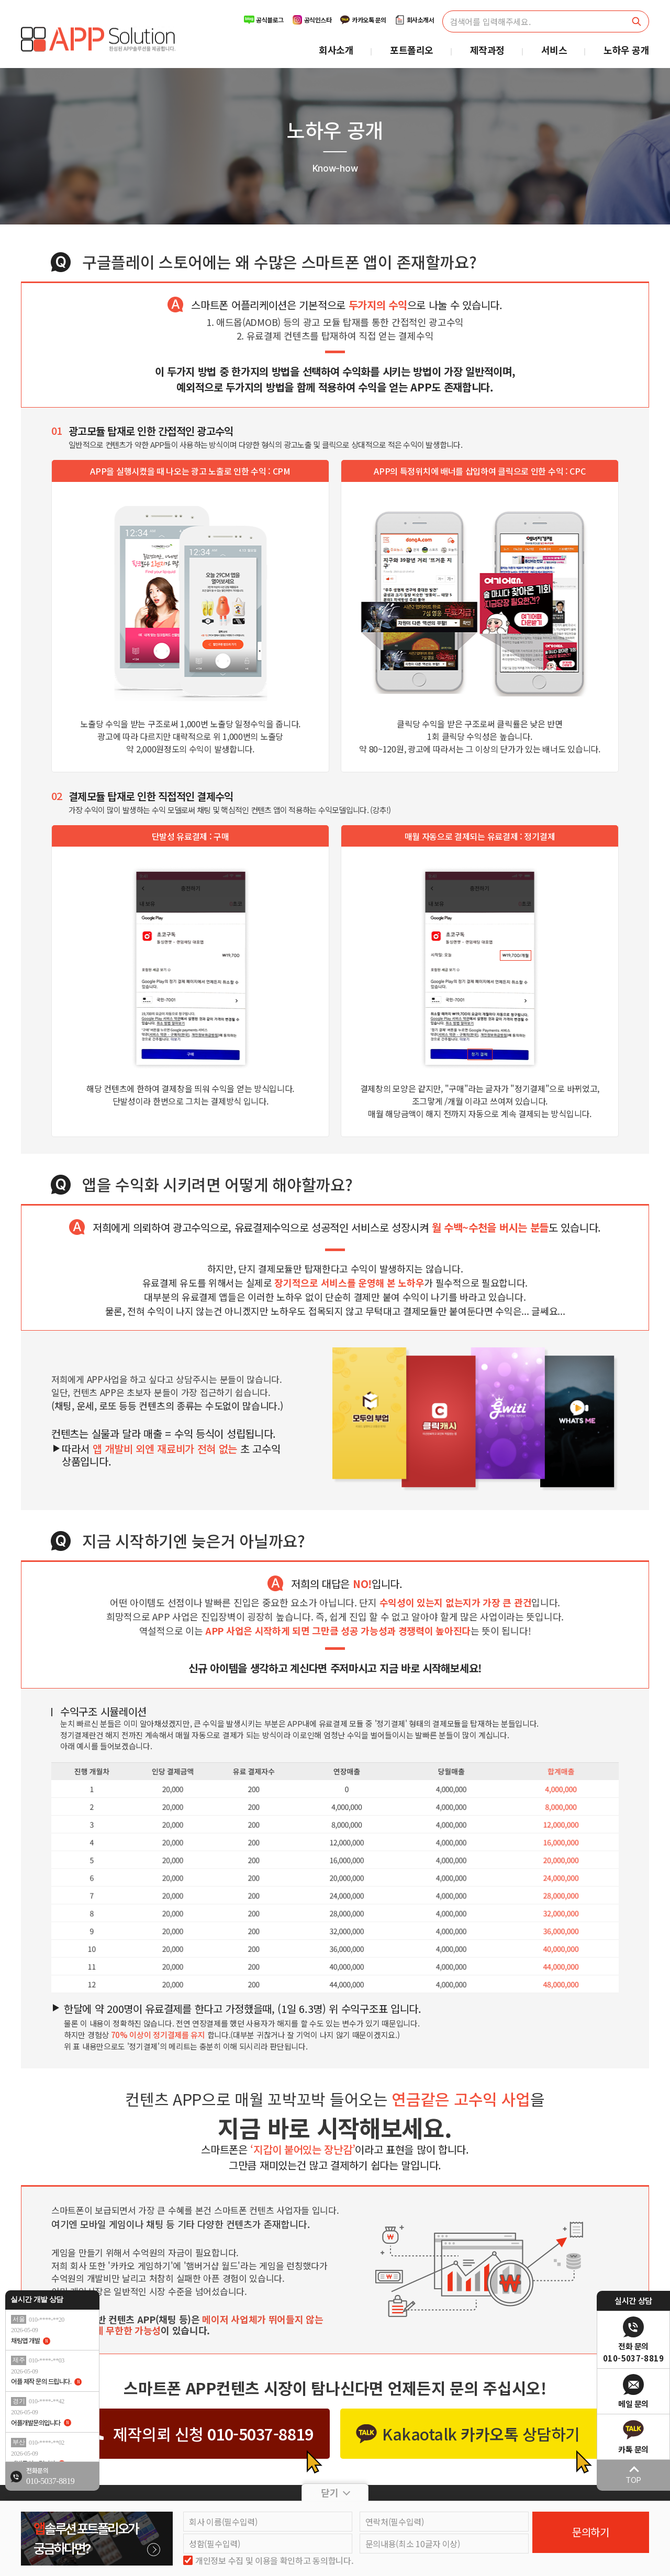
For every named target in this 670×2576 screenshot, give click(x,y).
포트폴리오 (411, 50)
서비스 (554, 50)
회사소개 (336, 50)
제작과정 (487, 50)
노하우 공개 (626, 50)
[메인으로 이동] (98, 39)
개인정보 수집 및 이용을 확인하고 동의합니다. (274, 2561)
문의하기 (590, 2531)
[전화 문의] (52, 2479)
